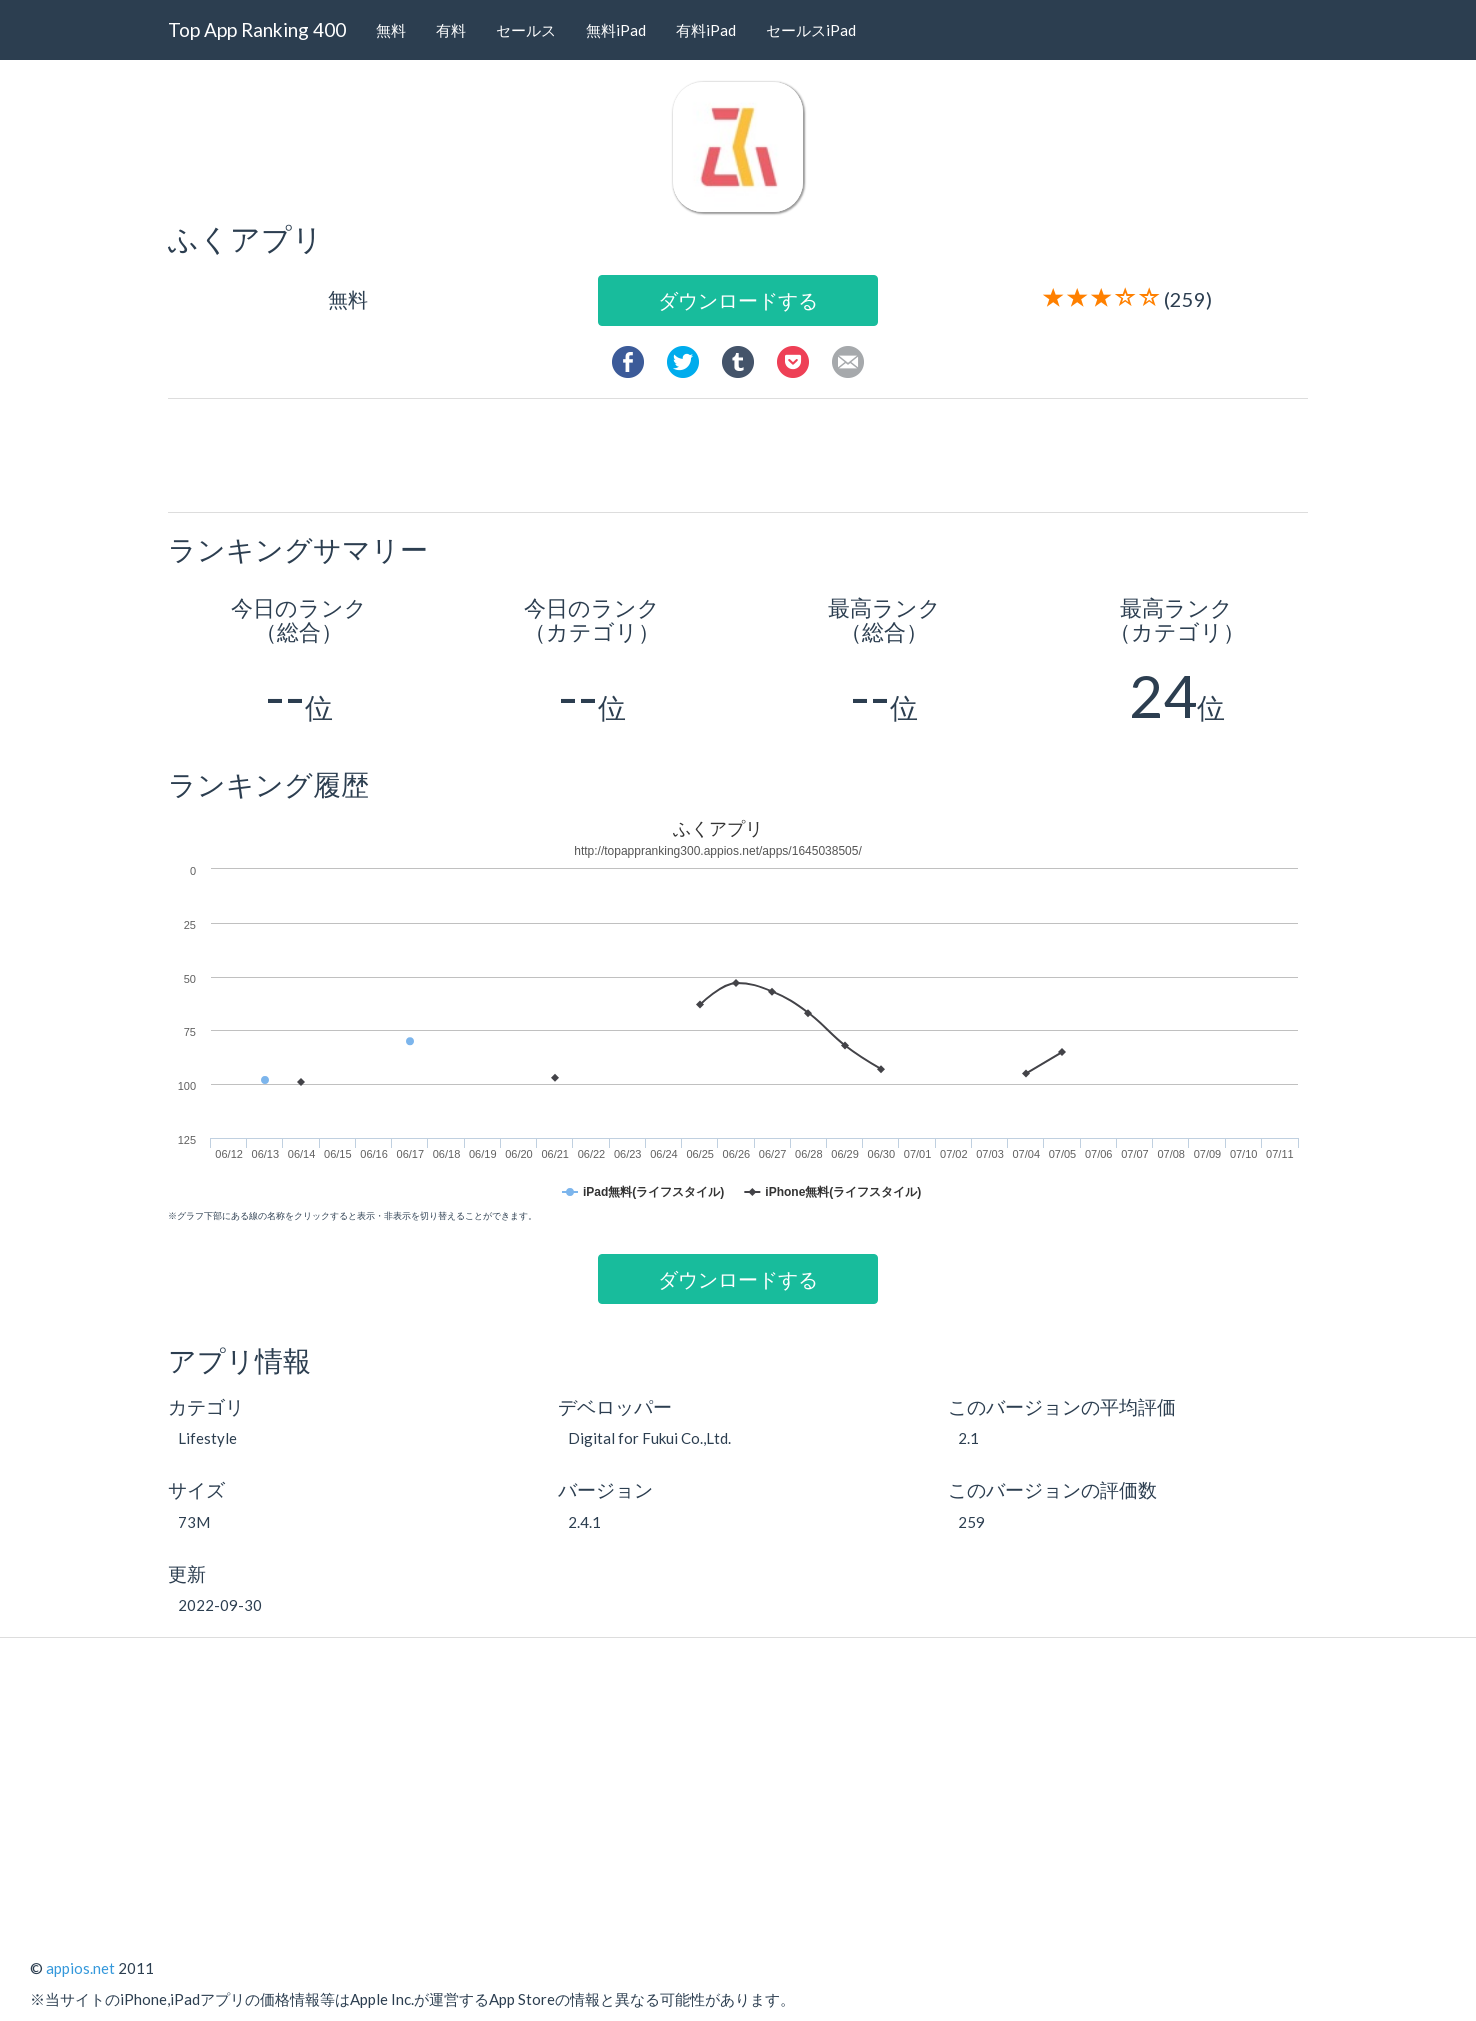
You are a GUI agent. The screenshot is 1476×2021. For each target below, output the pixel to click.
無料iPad (616, 30)
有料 (451, 30)
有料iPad (706, 30)
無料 (391, 30)
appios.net (80, 1968)
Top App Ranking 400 (257, 29)
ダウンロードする (738, 300)
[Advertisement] (746, 454)
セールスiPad (811, 30)
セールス (526, 30)
